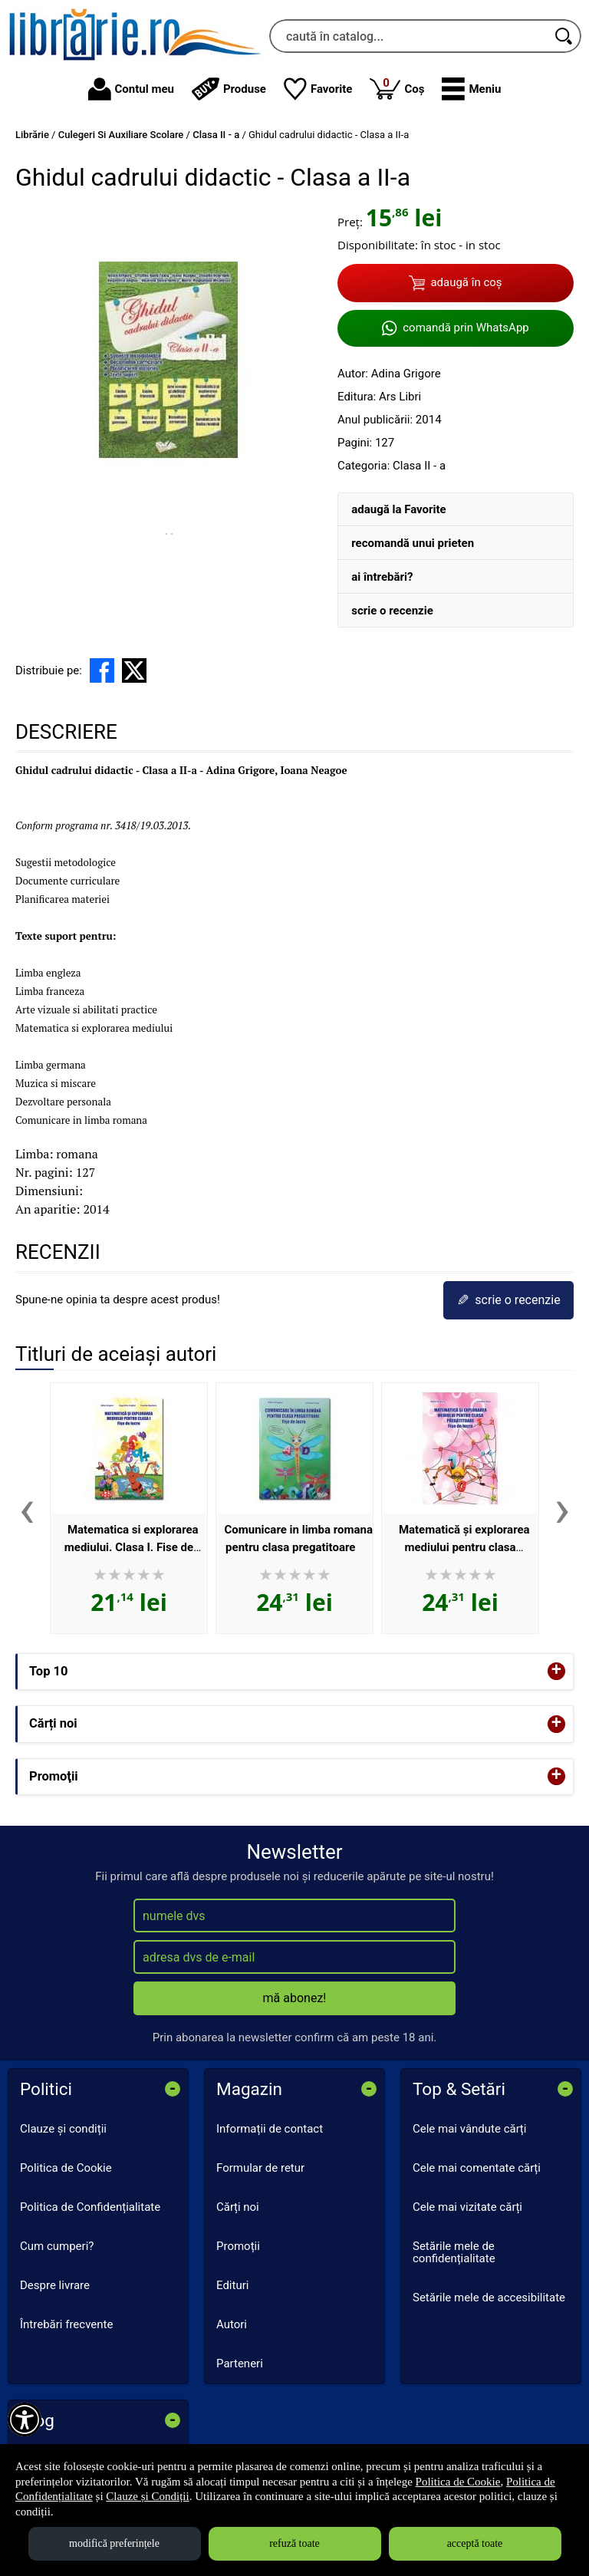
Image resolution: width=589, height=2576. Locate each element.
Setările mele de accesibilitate (489, 2297)
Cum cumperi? (57, 2246)
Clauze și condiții (63, 2129)
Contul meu (131, 88)
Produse (229, 88)
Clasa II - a (419, 466)
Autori (231, 2324)
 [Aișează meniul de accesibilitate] (24, 2419)
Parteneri (239, 2363)
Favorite (318, 88)
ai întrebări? (382, 577)
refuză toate (294, 2543)
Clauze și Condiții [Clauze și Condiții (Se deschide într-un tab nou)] (147, 2496)
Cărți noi (237, 2207)
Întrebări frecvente (66, 2324)
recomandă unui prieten (412, 543)
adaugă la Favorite (398, 509)
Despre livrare (55, 2285)
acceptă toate (475, 2543)
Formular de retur (260, 2168)
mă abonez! (295, 1998)
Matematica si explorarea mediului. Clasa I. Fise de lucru (131, 1547)
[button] (471, 89)
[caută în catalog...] (408, 36)
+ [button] (556, 1671)
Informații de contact (269, 2129)
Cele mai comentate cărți (477, 2168)
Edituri (232, 2285)
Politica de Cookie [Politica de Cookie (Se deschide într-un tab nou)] (458, 2482)
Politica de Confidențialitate (90, 2207)
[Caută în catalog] (564, 36)
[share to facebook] (102, 670)
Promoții (238, 2246)
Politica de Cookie (66, 2168)
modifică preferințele (114, 2543)
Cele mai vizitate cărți (467, 2207)
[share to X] (134, 670)
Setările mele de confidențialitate (454, 2252)
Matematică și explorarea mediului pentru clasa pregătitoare (464, 1547)
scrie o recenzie (392, 611)
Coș (397, 87)
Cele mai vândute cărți (469, 2129)
